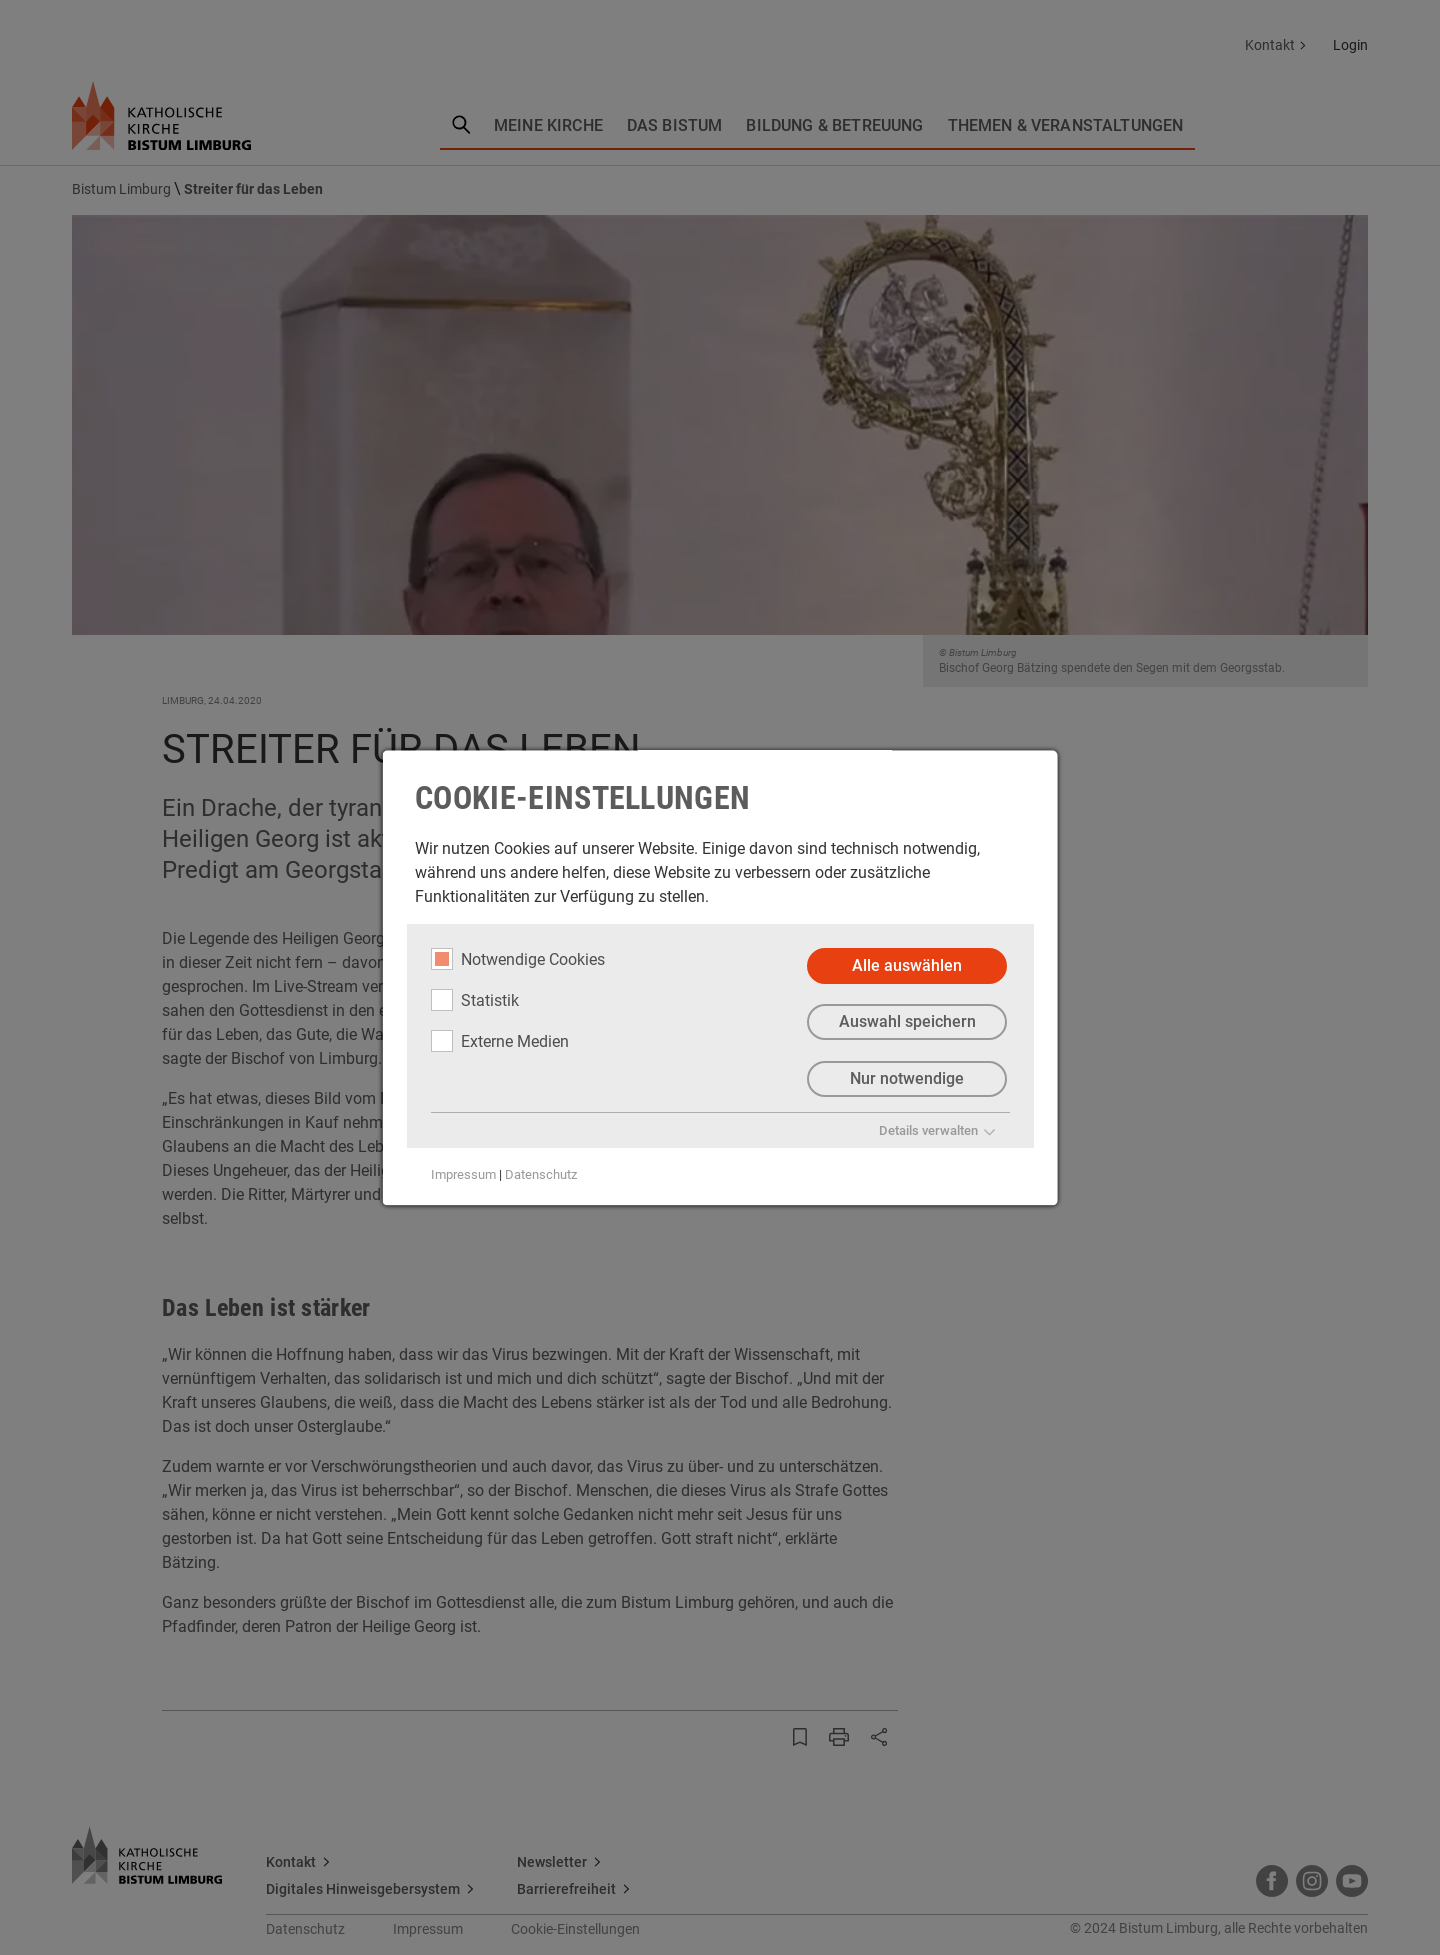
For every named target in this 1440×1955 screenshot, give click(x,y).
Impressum (463, 1175)
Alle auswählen (907, 965)
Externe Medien (500, 1041)
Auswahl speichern (906, 1022)
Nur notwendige (907, 1079)
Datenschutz (541, 1175)
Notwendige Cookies (518, 959)
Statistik (475, 1000)
